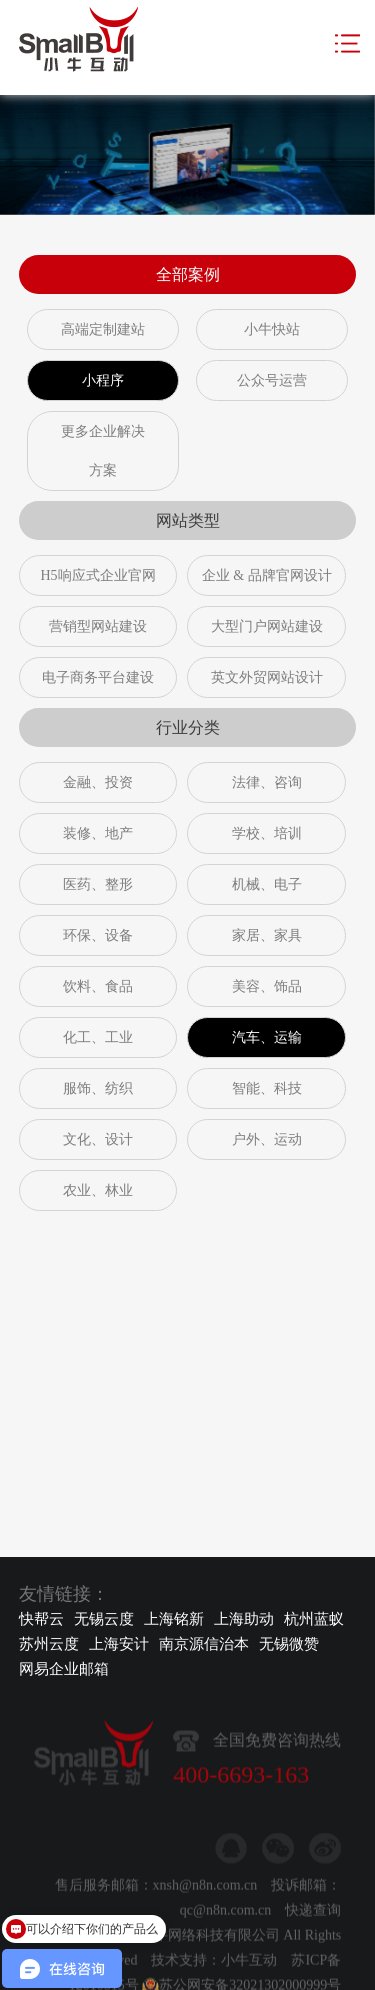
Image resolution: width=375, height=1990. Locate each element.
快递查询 (313, 1957)
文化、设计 (98, 1139)
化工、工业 (98, 1037)
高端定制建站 (103, 329)
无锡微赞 (289, 1644)
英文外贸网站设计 (267, 677)
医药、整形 (98, 884)
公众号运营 (272, 380)
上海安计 (119, 1644)
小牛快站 (272, 329)
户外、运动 (267, 1139)
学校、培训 (267, 833)
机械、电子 (267, 884)
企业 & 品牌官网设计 (267, 575)
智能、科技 (267, 1088)
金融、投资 (98, 782)
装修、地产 (98, 833)
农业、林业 (98, 1190)
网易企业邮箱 (64, 1669)
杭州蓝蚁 (314, 1619)
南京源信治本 (204, 1644)
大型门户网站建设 (267, 626)
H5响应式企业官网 (98, 575)
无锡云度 (104, 1619)
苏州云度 (49, 1644)
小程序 (103, 380)
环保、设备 (98, 935)
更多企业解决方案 (103, 451)
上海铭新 (174, 1619)
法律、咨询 (267, 782)
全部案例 (188, 274)
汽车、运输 (267, 1037)
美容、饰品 (267, 986)
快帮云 (41, 1619)
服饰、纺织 (98, 1088)
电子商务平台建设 (98, 677)
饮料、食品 (98, 986)
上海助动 (244, 1619)
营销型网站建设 (98, 626)
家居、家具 (267, 935)
